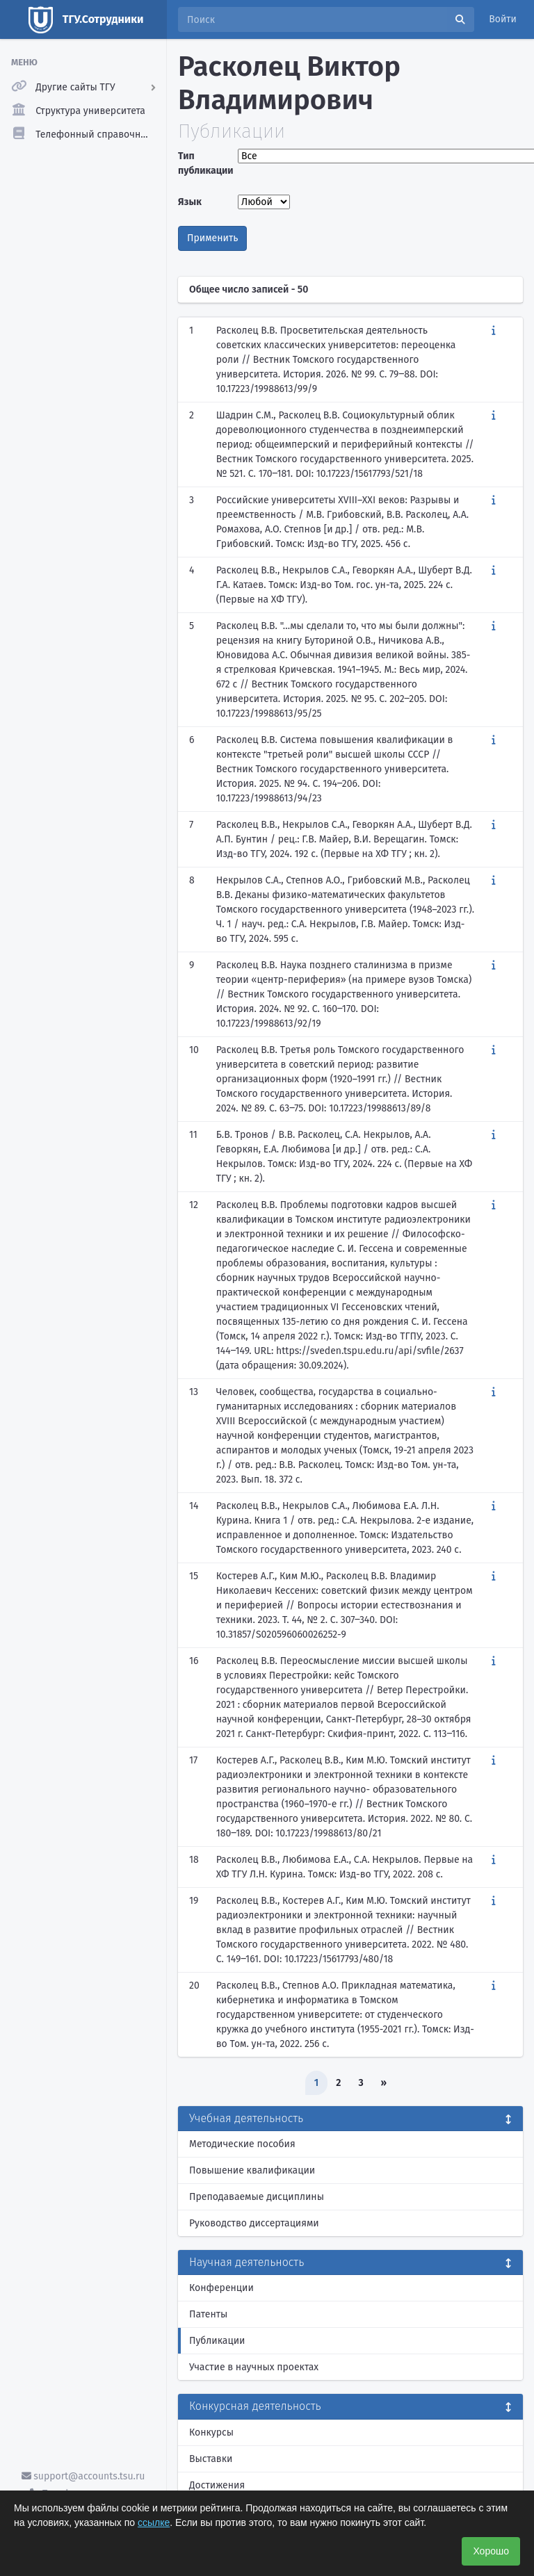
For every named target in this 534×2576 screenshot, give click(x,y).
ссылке (154, 2522)
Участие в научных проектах (253, 2367)
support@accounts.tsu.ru (83, 2476)
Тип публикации (204, 163)
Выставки (210, 2459)
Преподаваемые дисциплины (256, 2197)
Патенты (208, 2314)
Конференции (221, 2288)
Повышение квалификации (252, 2170)
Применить (212, 238)
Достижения (217, 2485)
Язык (190, 202)
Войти (503, 19)
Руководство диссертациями (254, 2223)
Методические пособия (242, 2144)
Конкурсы (211, 2432)
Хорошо (491, 2551)
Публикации (217, 2341)
